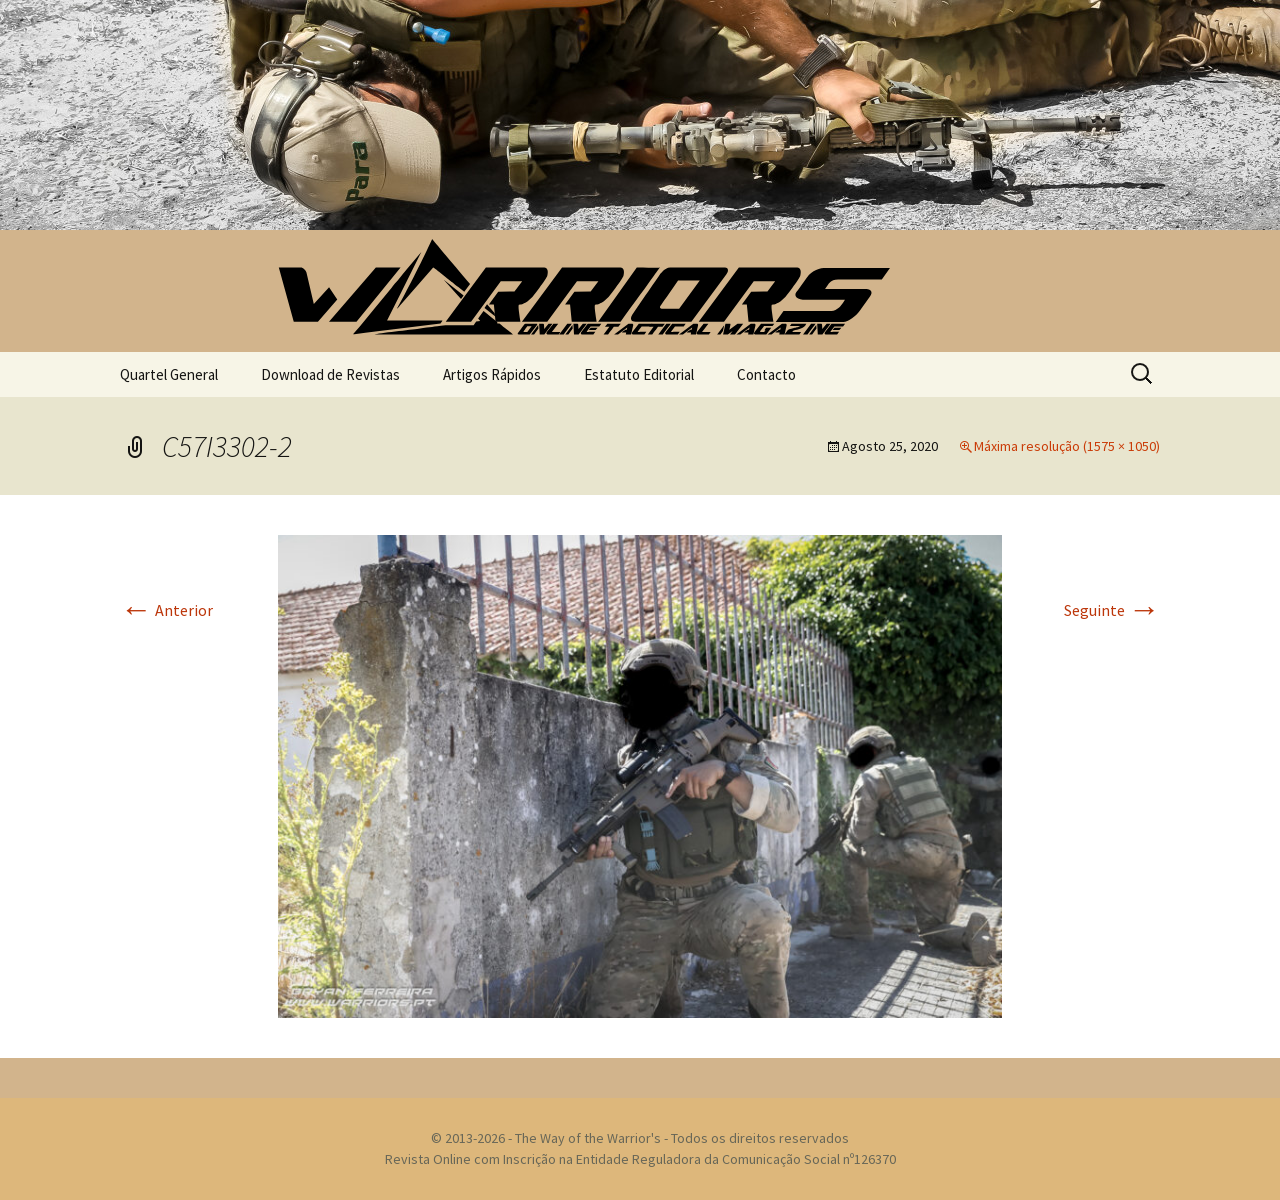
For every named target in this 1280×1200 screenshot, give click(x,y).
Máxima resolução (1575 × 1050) (1067, 446)
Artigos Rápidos (492, 374)
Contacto (766, 374)
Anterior (166, 610)
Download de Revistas (330, 374)
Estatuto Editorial (639, 374)
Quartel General (169, 374)
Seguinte (1112, 610)
